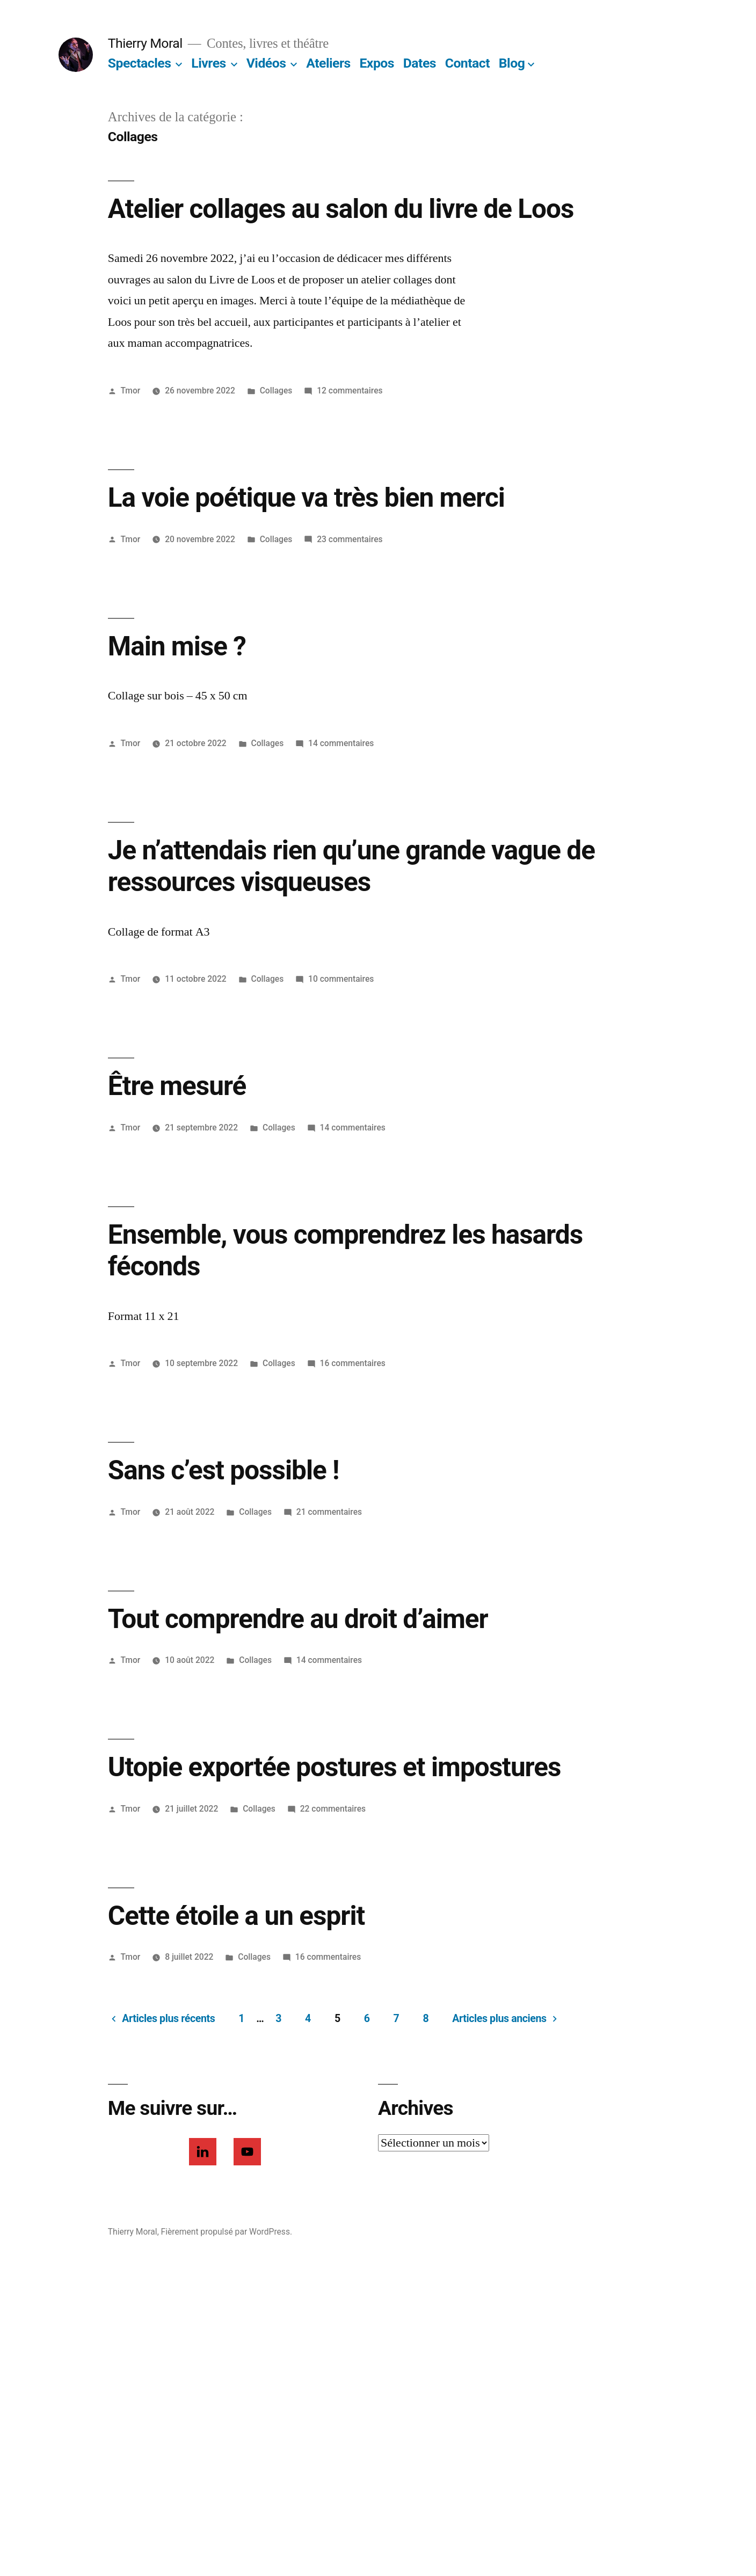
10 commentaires (341, 979)
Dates (419, 63)
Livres (208, 63)
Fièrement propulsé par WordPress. (226, 2232)
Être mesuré (177, 1085)
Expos (376, 63)
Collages (276, 390)
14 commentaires (341, 743)
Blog (512, 63)
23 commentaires (349, 539)
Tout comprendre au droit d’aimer (298, 1618)
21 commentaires (329, 1512)
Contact (467, 63)
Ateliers (328, 63)
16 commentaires (353, 1363)
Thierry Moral (145, 43)
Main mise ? (177, 646)
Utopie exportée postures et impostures (334, 1767)
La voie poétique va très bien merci (306, 497)
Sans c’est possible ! (223, 1470)
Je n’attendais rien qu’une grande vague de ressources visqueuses (351, 866)
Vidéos (266, 63)
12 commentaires (349, 390)
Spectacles (139, 63)
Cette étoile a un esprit (236, 1915)
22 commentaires (333, 1809)
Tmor (131, 390)
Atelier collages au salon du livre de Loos (341, 208)
